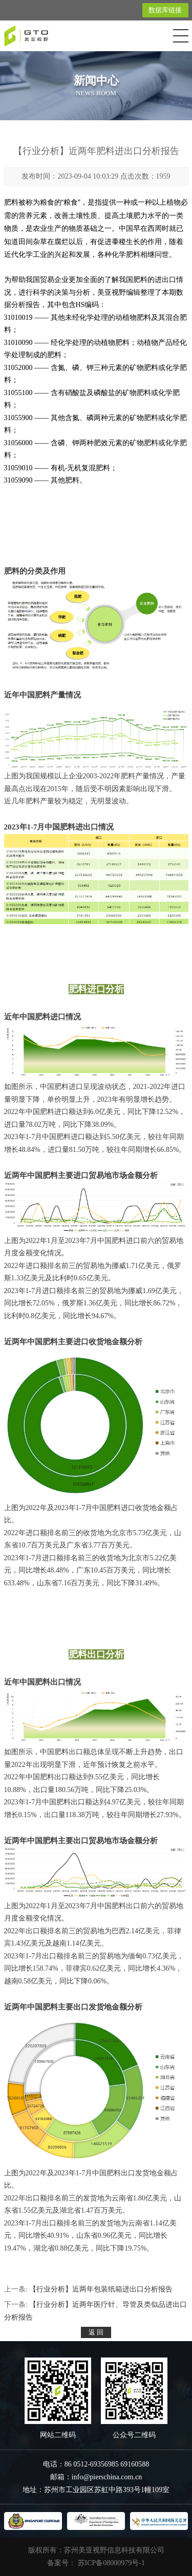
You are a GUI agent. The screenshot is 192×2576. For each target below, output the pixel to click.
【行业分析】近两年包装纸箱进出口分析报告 (101, 2289)
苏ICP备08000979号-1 (111, 2563)
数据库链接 (165, 10)
